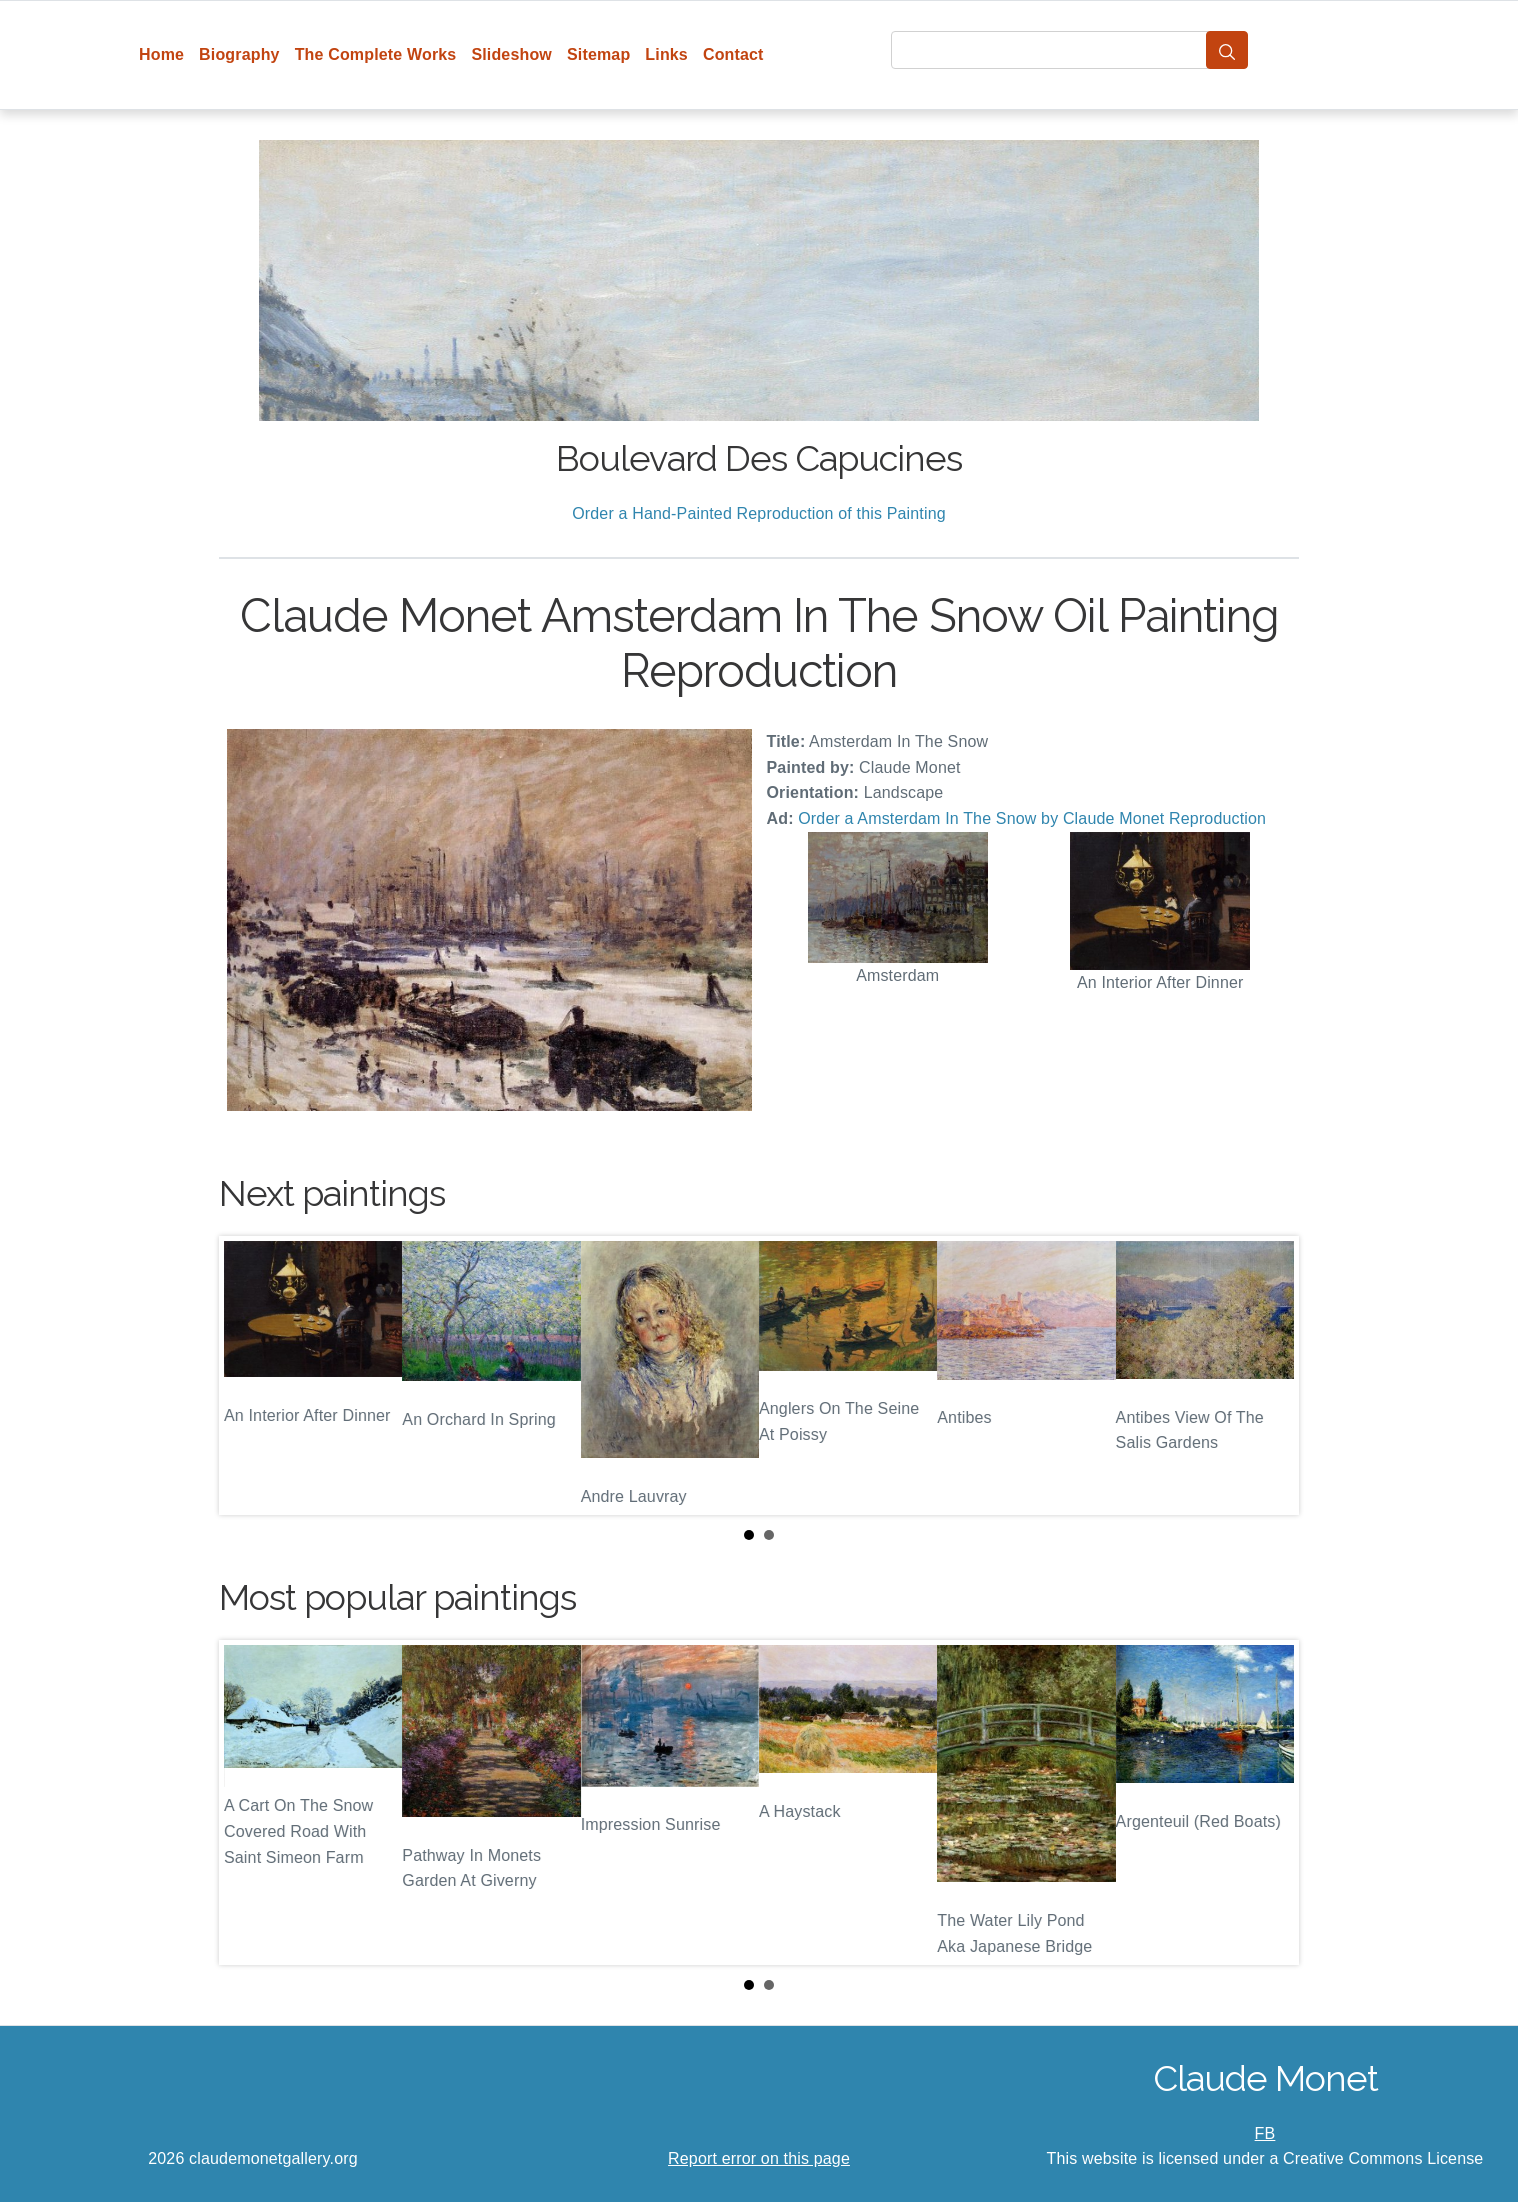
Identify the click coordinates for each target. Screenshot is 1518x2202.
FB (1265, 2133)
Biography (239, 54)
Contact (733, 54)
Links (666, 54)
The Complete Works (376, 54)
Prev (250, 1375)
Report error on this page (759, 2158)
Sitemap (598, 54)
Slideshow (511, 54)
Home (161, 54)
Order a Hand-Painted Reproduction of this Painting (759, 513)
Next (1268, 1375)
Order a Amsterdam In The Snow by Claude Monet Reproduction (1032, 818)
